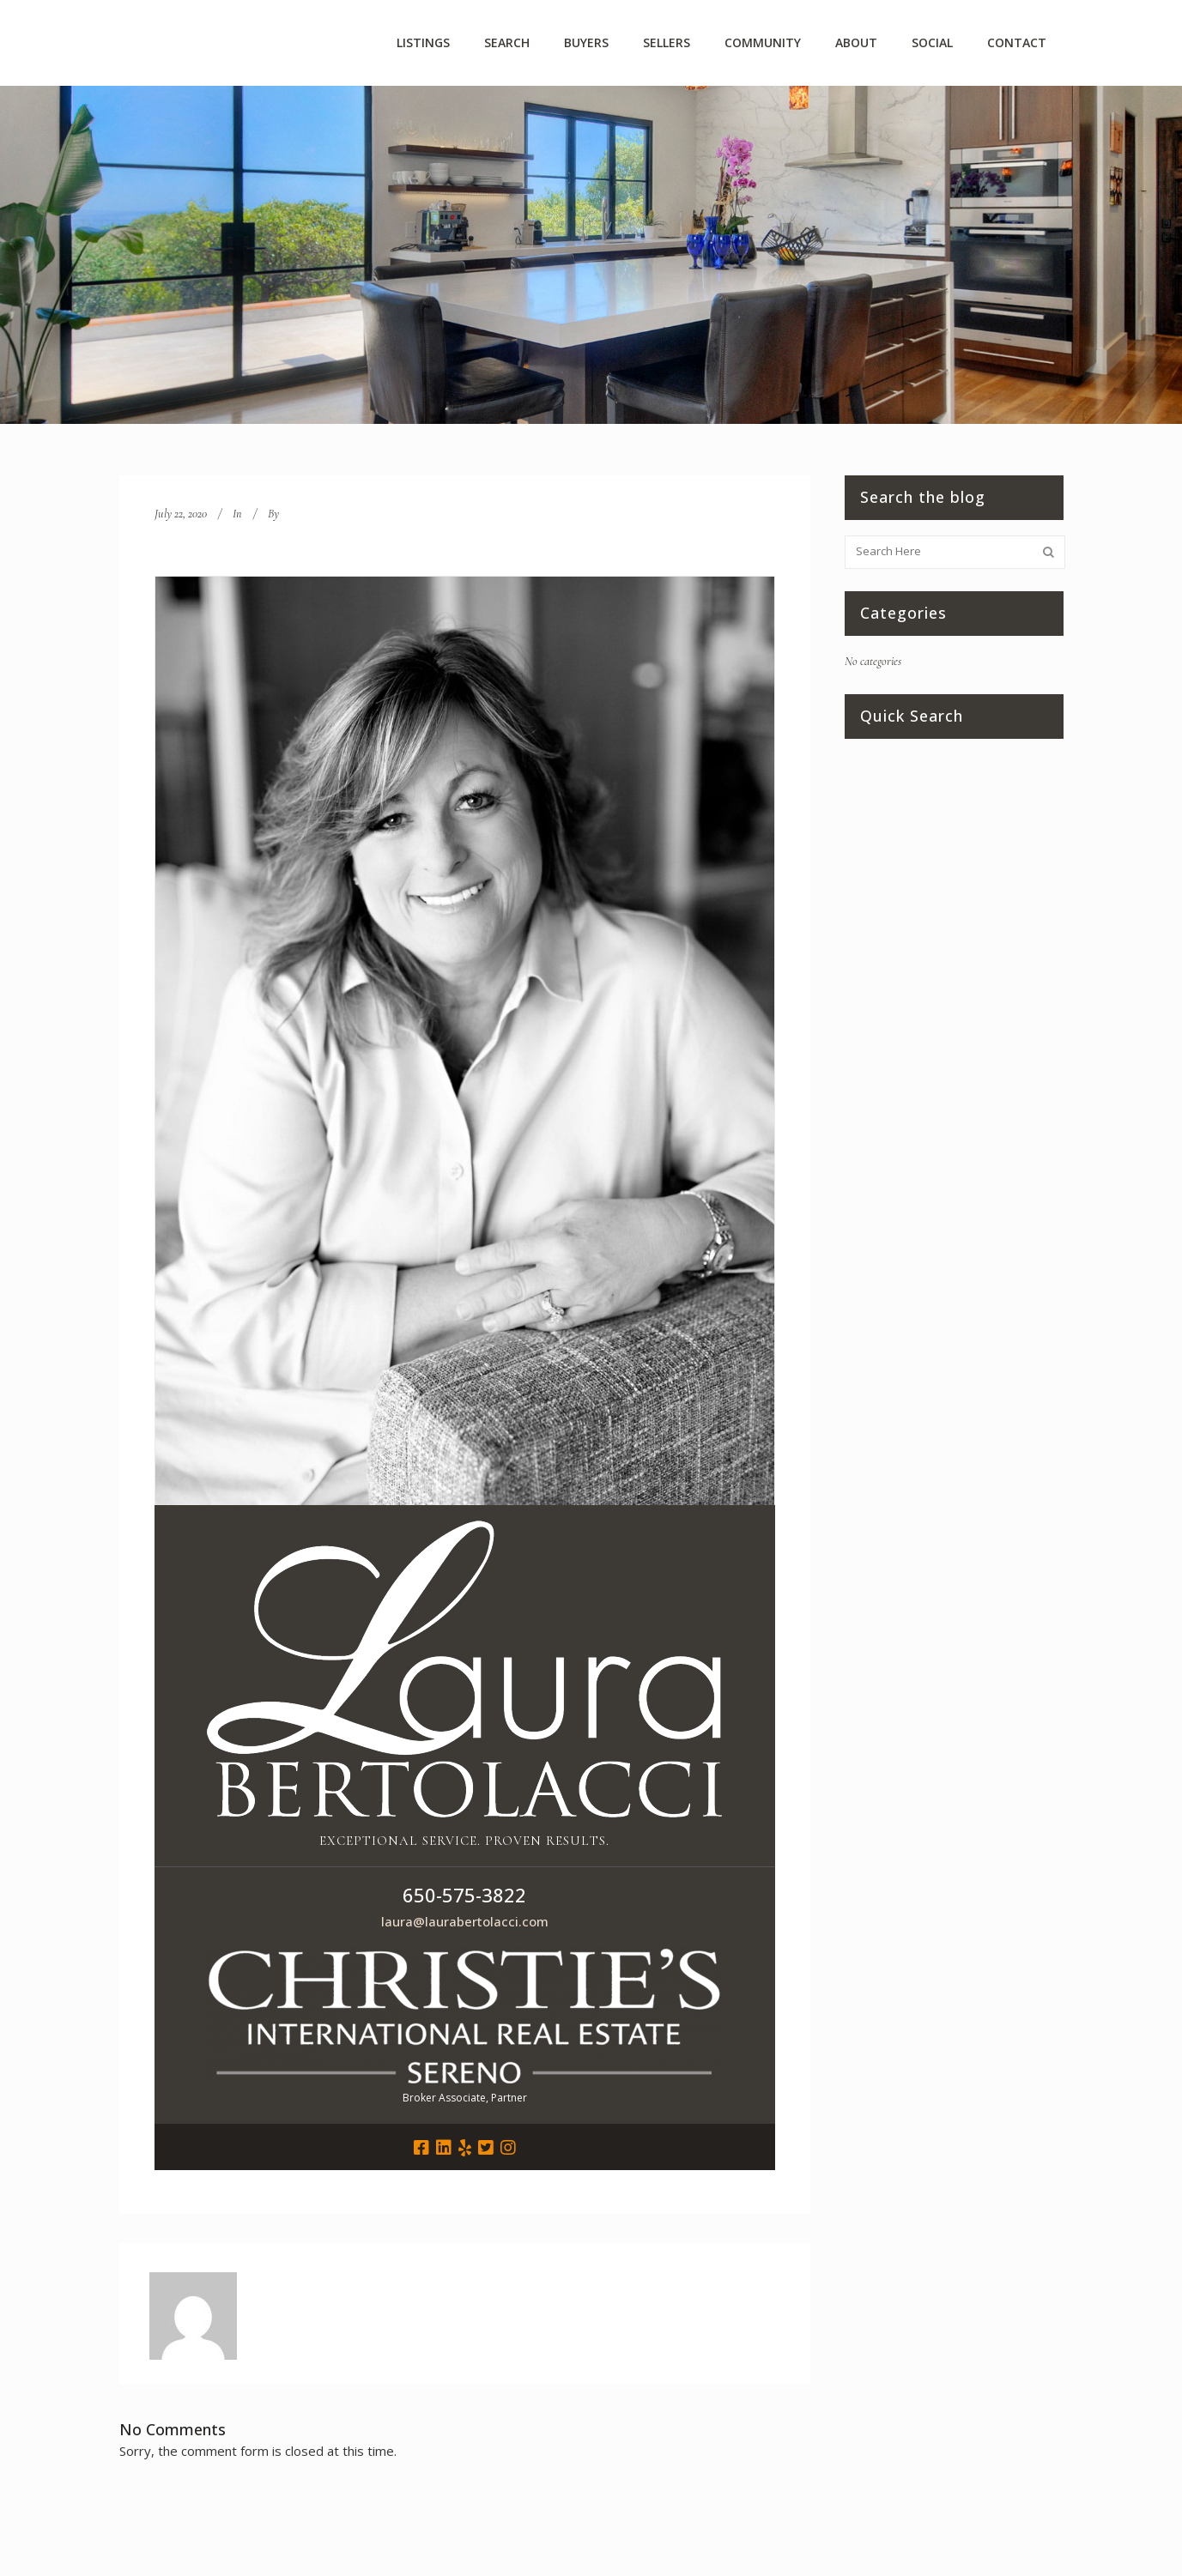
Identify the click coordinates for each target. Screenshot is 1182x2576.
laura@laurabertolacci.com (465, 1921)
